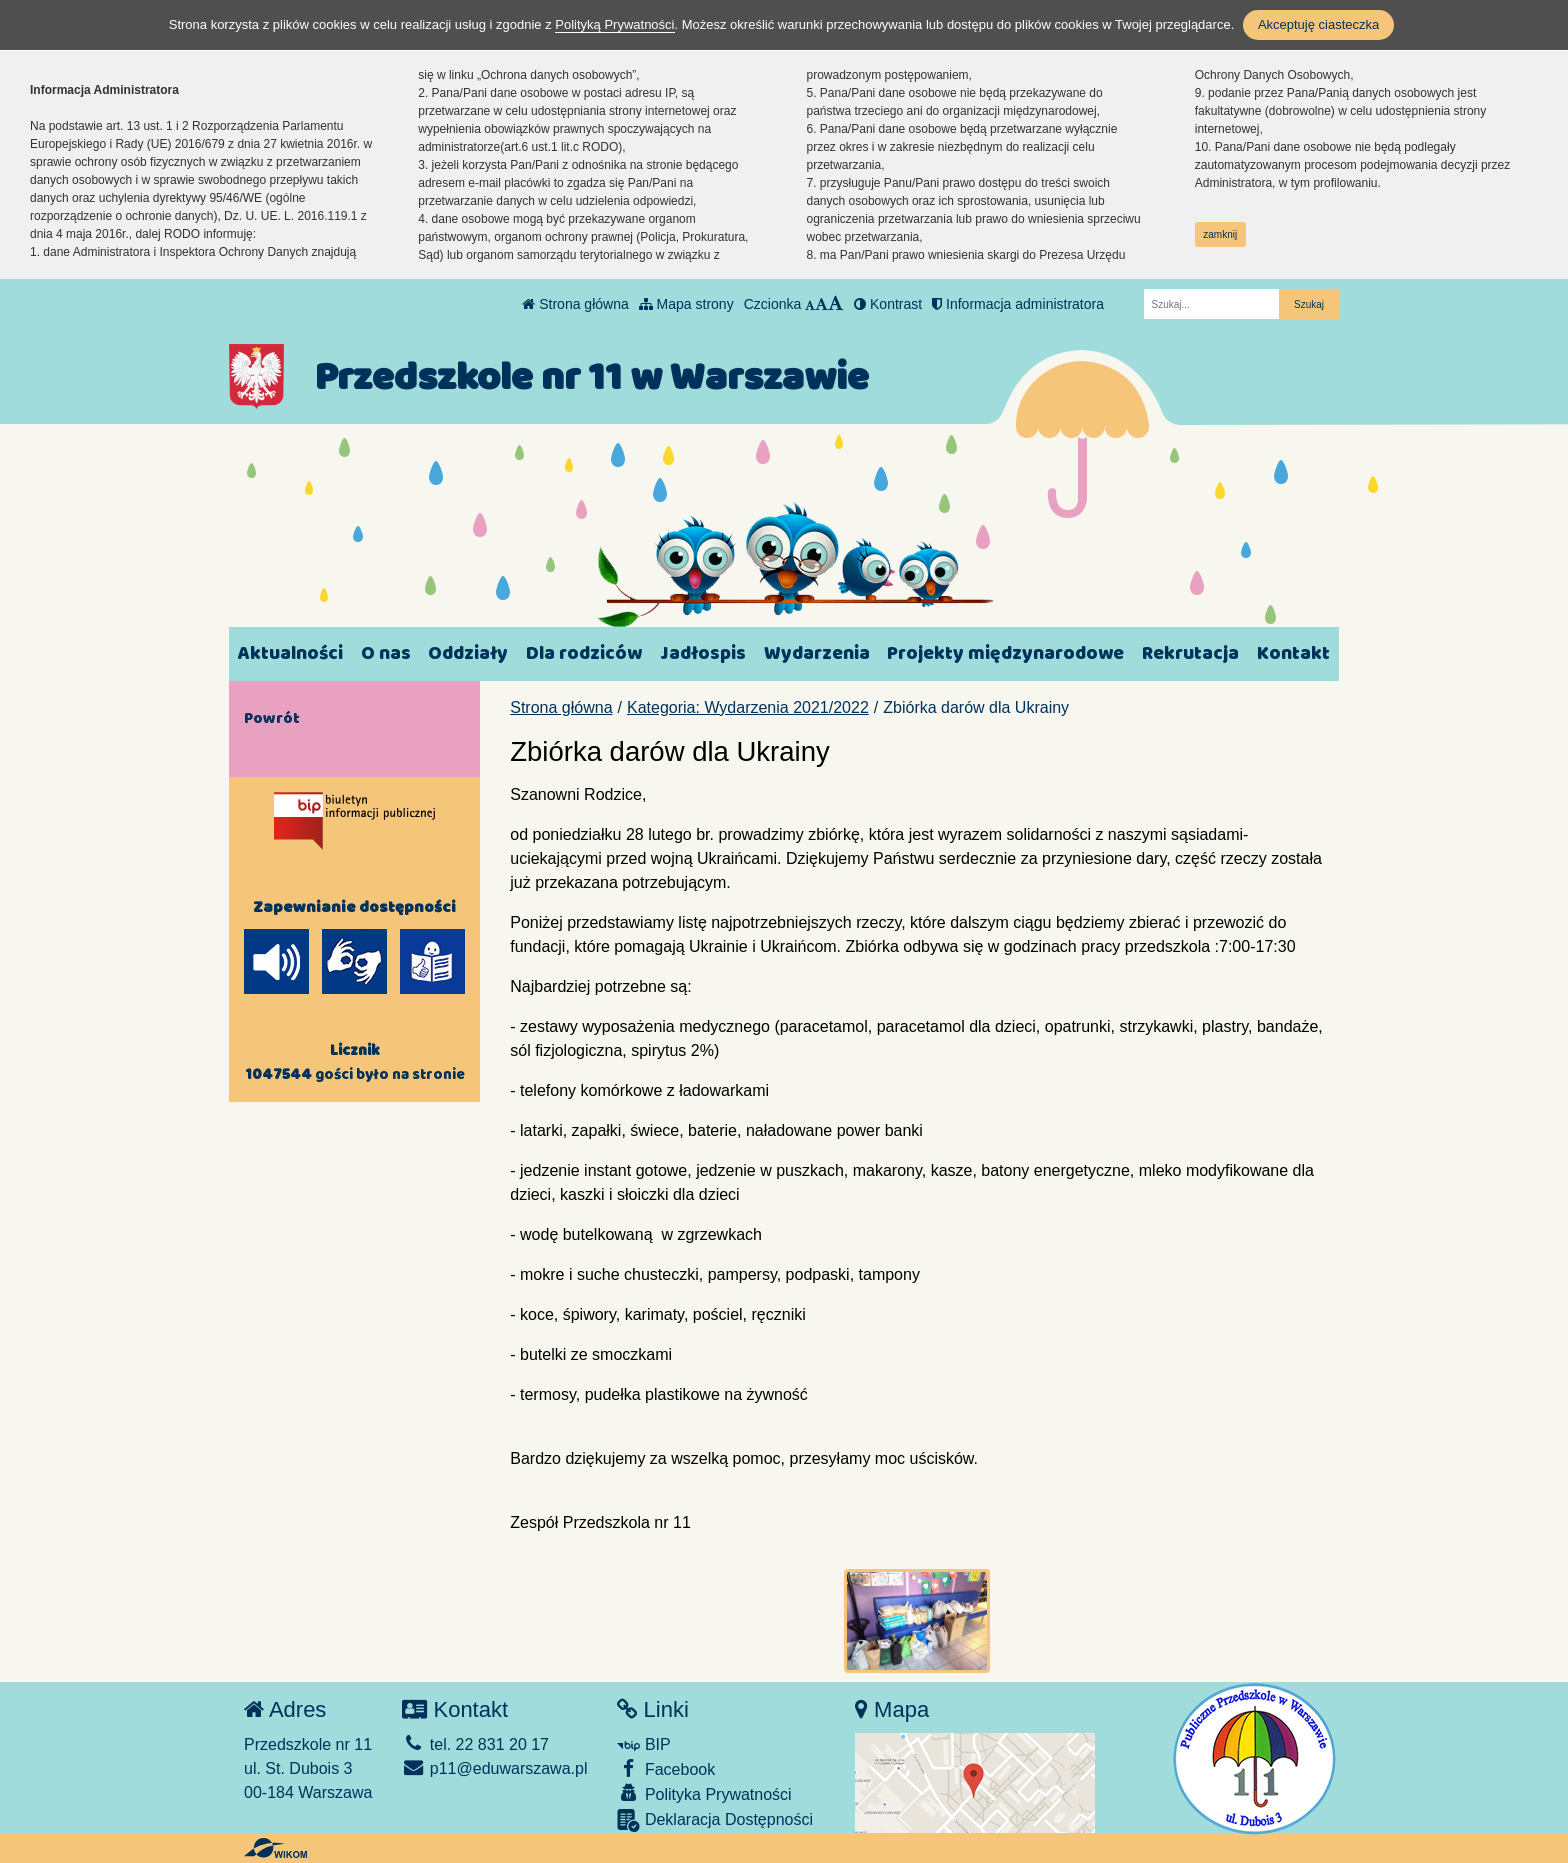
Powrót (272, 718)
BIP (643, 1744)
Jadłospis (703, 653)
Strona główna (575, 304)
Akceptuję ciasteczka (1318, 24)
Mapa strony (686, 304)
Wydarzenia (817, 653)
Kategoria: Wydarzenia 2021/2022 (748, 707)
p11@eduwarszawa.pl (494, 1768)
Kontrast (888, 304)
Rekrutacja (1190, 653)
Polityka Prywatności (704, 1793)
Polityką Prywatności (614, 24)
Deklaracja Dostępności (715, 1820)
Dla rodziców (584, 653)
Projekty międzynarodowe (1005, 653)
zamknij (1220, 234)
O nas (386, 653)
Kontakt (1293, 653)
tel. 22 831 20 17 (475, 1744)
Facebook (666, 1768)
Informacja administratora (1018, 304)
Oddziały (468, 653)
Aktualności (290, 653)
